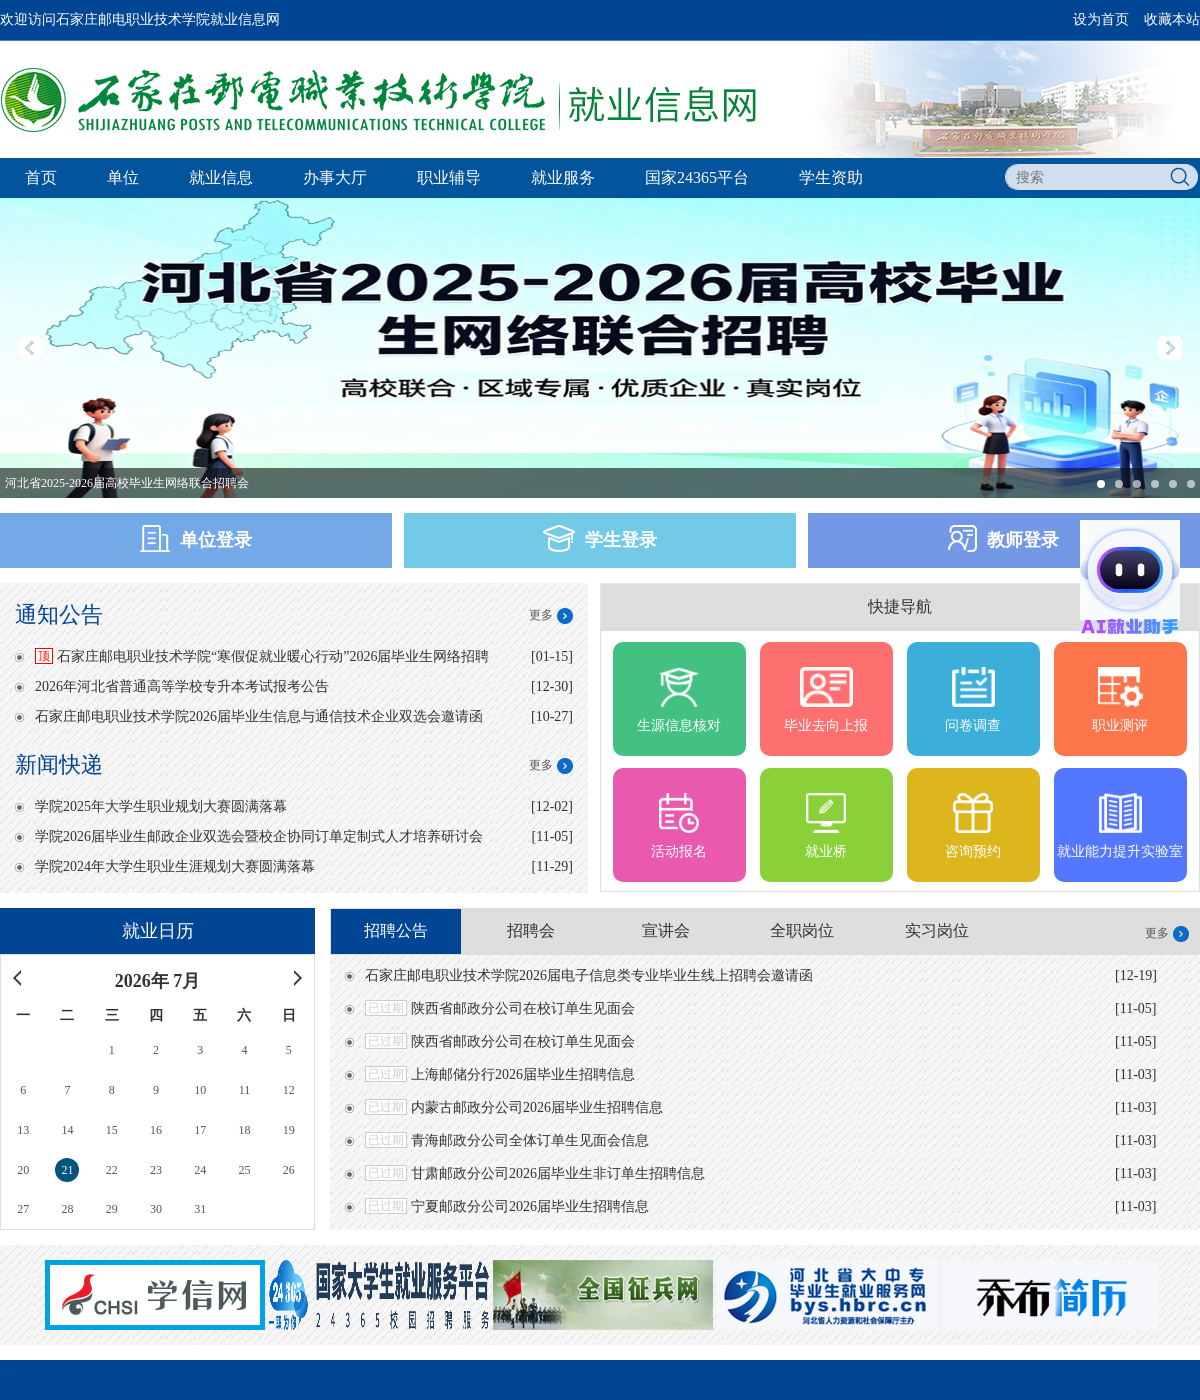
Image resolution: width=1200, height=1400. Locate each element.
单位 (123, 177)
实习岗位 (937, 930)
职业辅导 (449, 177)
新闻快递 (59, 764)
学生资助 (831, 177)
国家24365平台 (697, 177)
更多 (541, 615)
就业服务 (563, 177)
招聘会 (531, 930)
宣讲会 (666, 930)
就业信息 (221, 177)
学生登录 (600, 538)
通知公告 (59, 614)
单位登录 (196, 538)
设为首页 (1101, 19)
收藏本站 (1172, 19)
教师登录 (1003, 538)
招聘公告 (396, 930)
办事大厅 (335, 177)
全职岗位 (802, 930)
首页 (41, 177)
